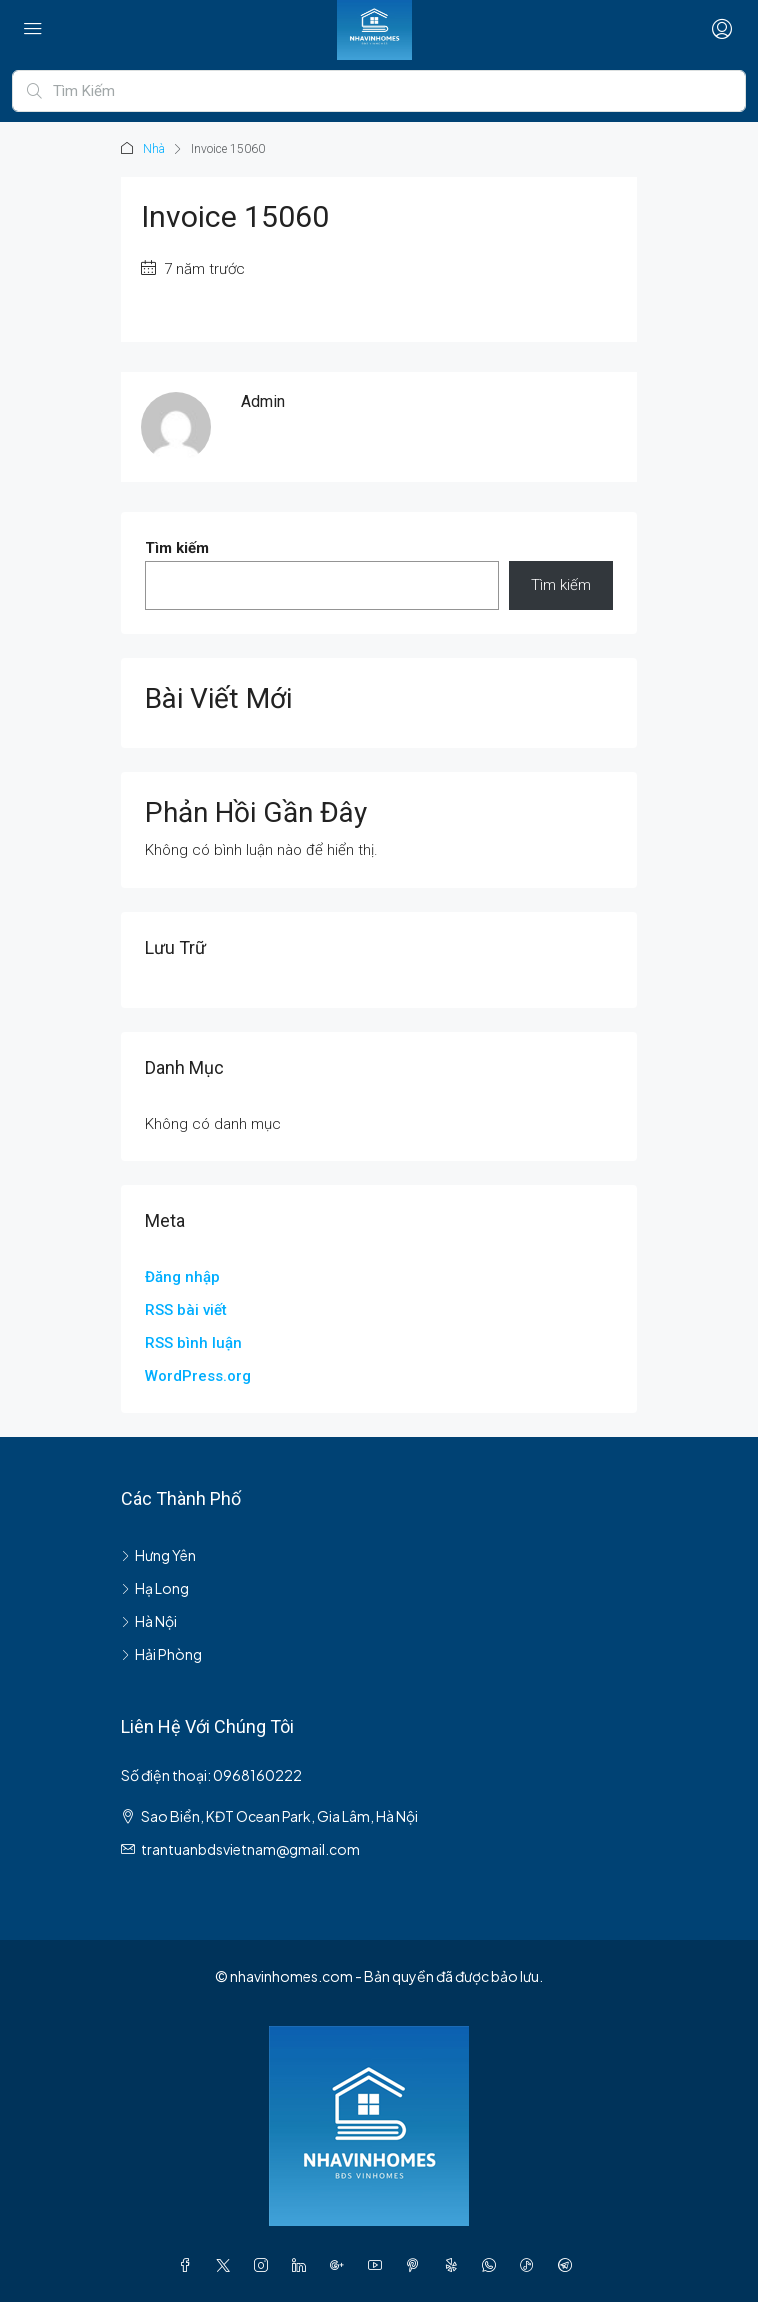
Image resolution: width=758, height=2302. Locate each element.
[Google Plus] (341, 2265)
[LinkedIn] (303, 2265)
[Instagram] (265, 2265)
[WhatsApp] (493, 2265)
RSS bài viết (186, 1310)
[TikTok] (531, 2265)
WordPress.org (198, 1376)
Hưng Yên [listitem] (158, 1555)
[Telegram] (569, 2265)
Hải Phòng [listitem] (161, 1654)
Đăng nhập (182, 1277)
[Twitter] (227, 2265)
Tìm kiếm (177, 548)
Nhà (154, 149)
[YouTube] (379, 2265)
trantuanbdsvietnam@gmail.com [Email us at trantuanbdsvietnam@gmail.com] (250, 1849)
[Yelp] (455, 2265)
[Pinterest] (417, 2265)
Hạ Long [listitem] (155, 1588)
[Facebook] (189, 2265)
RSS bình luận (193, 1343)
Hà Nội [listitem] (149, 1621)
